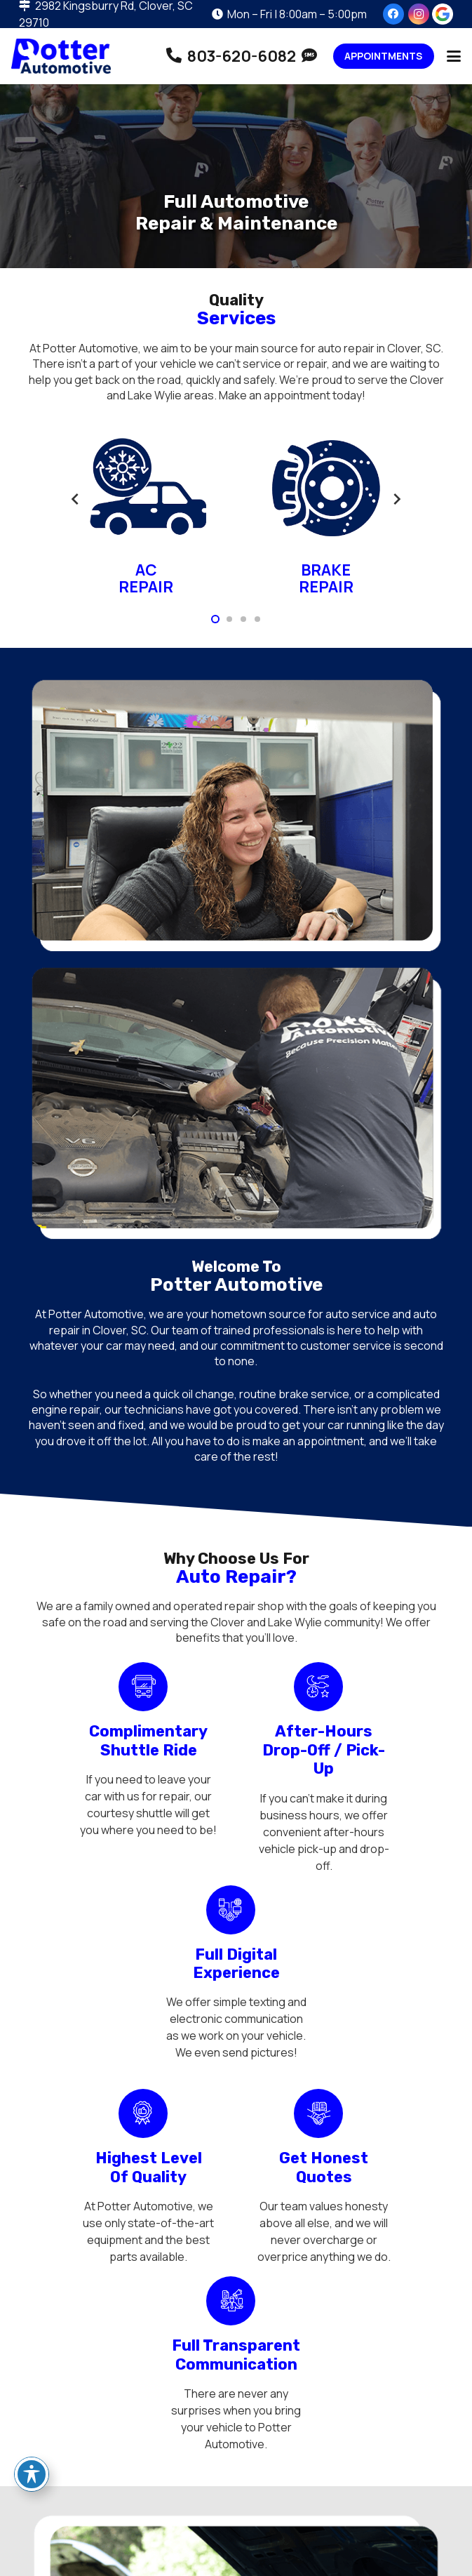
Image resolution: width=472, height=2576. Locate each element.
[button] (454, 56)
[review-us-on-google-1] (442, 14)
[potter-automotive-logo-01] (61, 56)
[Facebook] (393, 14)
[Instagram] (418, 14)
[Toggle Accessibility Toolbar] (31, 2474)
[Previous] (75, 499)
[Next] (396, 499)
